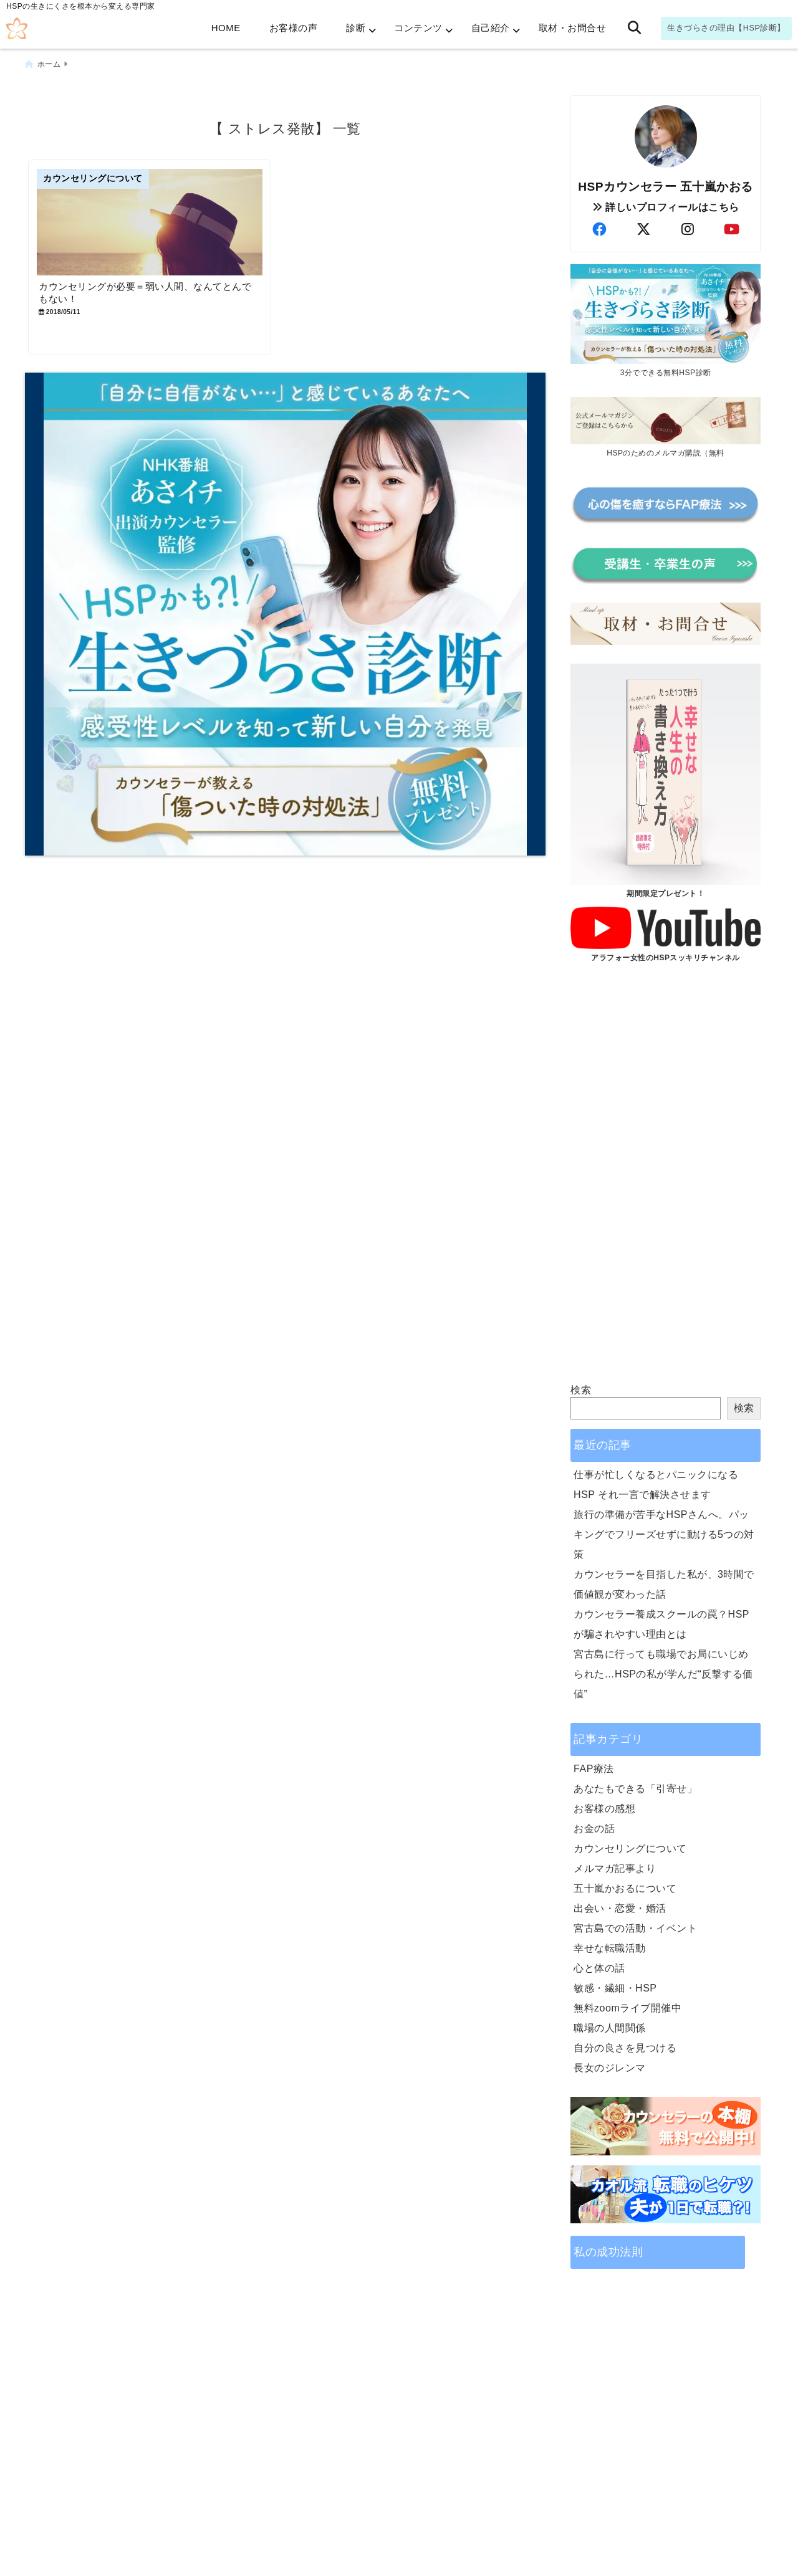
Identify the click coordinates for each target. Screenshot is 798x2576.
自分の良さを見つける (625, 2046)
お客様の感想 (604, 1806)
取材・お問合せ (573, 27)
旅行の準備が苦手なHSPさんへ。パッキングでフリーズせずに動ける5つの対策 (664, 1532)
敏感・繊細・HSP (615, 1986)
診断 (355, 27)
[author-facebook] (599, 228)
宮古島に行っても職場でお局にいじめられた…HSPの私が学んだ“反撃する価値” (663, 1672)
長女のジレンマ (610, 2066)
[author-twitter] (643, 228)
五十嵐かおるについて (625, 1886)
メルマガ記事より (615, 1866)
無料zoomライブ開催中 (627, 2006)
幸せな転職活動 (610, 1946)
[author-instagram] (687, 228)
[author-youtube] (731, 228)
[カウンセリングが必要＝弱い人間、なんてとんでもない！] (154, 222)
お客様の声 (293, 27)
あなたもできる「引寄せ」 (635, 1787)
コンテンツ (418, 27)
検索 (580, 1388)
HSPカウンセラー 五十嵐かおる (665, 184)
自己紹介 (490, 27)
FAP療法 (594, 1767)
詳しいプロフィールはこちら (665, 205)
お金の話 (594, 1826)
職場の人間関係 (610, 2026)
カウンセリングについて (630, 1846)
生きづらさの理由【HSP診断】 (726, 27)
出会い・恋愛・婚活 (620, 1906)
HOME (226, 27)
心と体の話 (599, 1966)
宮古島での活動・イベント (635, 1926)
